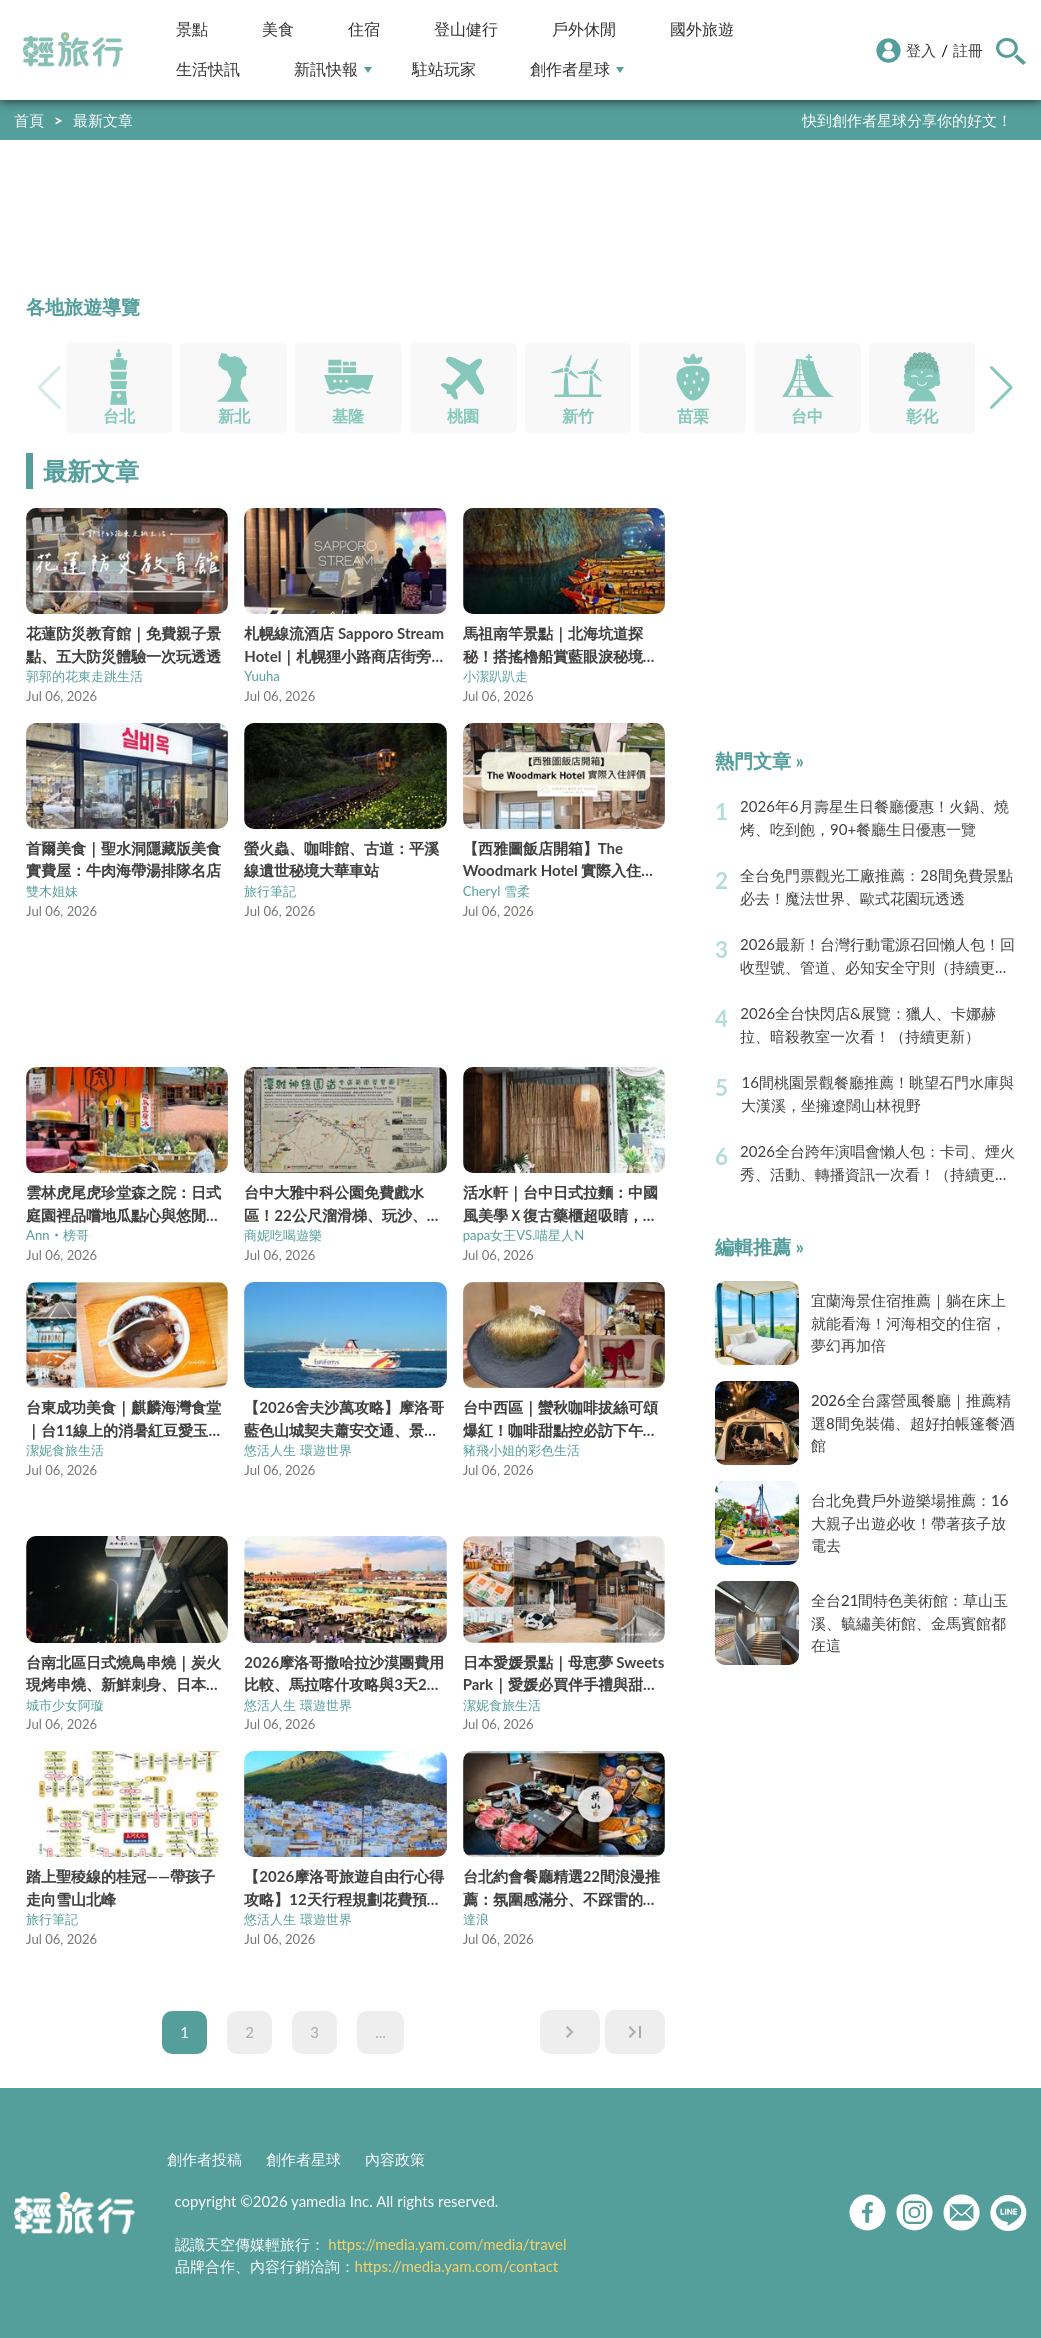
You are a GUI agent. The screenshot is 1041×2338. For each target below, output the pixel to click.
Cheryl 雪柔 (496, 891)
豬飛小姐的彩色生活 (521, 1450)
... (380, 2032)
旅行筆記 (270, 891)
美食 (278, 29)
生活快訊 (208, 69)
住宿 (364, 29)
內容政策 (395, 2159)
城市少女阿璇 (65, 1705)
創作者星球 (577, 69)
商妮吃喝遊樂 (283, 1235)
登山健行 (466, 29)
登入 (921, 50)
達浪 (476, 1919)
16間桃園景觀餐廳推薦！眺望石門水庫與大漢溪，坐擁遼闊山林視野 (877, 1093)
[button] (1001, 388)
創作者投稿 (204, 2159)
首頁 (29, 120)
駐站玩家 (444, 69)
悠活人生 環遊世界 (297, 1450)
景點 (192, 29)
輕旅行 (73, 50)
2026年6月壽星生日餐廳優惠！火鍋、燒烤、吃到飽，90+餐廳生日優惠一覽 (874, 817)
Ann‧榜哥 (57, 1235)
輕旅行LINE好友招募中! (934, 120)
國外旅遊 (702, 29)
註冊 (968, 50)
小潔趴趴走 (495, 676)
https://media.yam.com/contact (457, 2266)
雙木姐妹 (52, 891)
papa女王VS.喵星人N (524, 1235)
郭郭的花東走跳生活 (84, 676)
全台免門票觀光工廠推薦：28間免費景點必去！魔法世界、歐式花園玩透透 (876, 886)
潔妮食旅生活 (65, 1450)
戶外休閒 (584, 29)
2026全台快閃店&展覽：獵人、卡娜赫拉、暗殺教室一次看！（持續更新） (867, 1024)
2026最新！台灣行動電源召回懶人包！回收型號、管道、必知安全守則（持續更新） (877, 956)
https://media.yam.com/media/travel (447, 2244)
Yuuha (262, 676)
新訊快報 (333, 69)
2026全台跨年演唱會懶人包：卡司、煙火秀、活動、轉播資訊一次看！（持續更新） (877, 1163)
